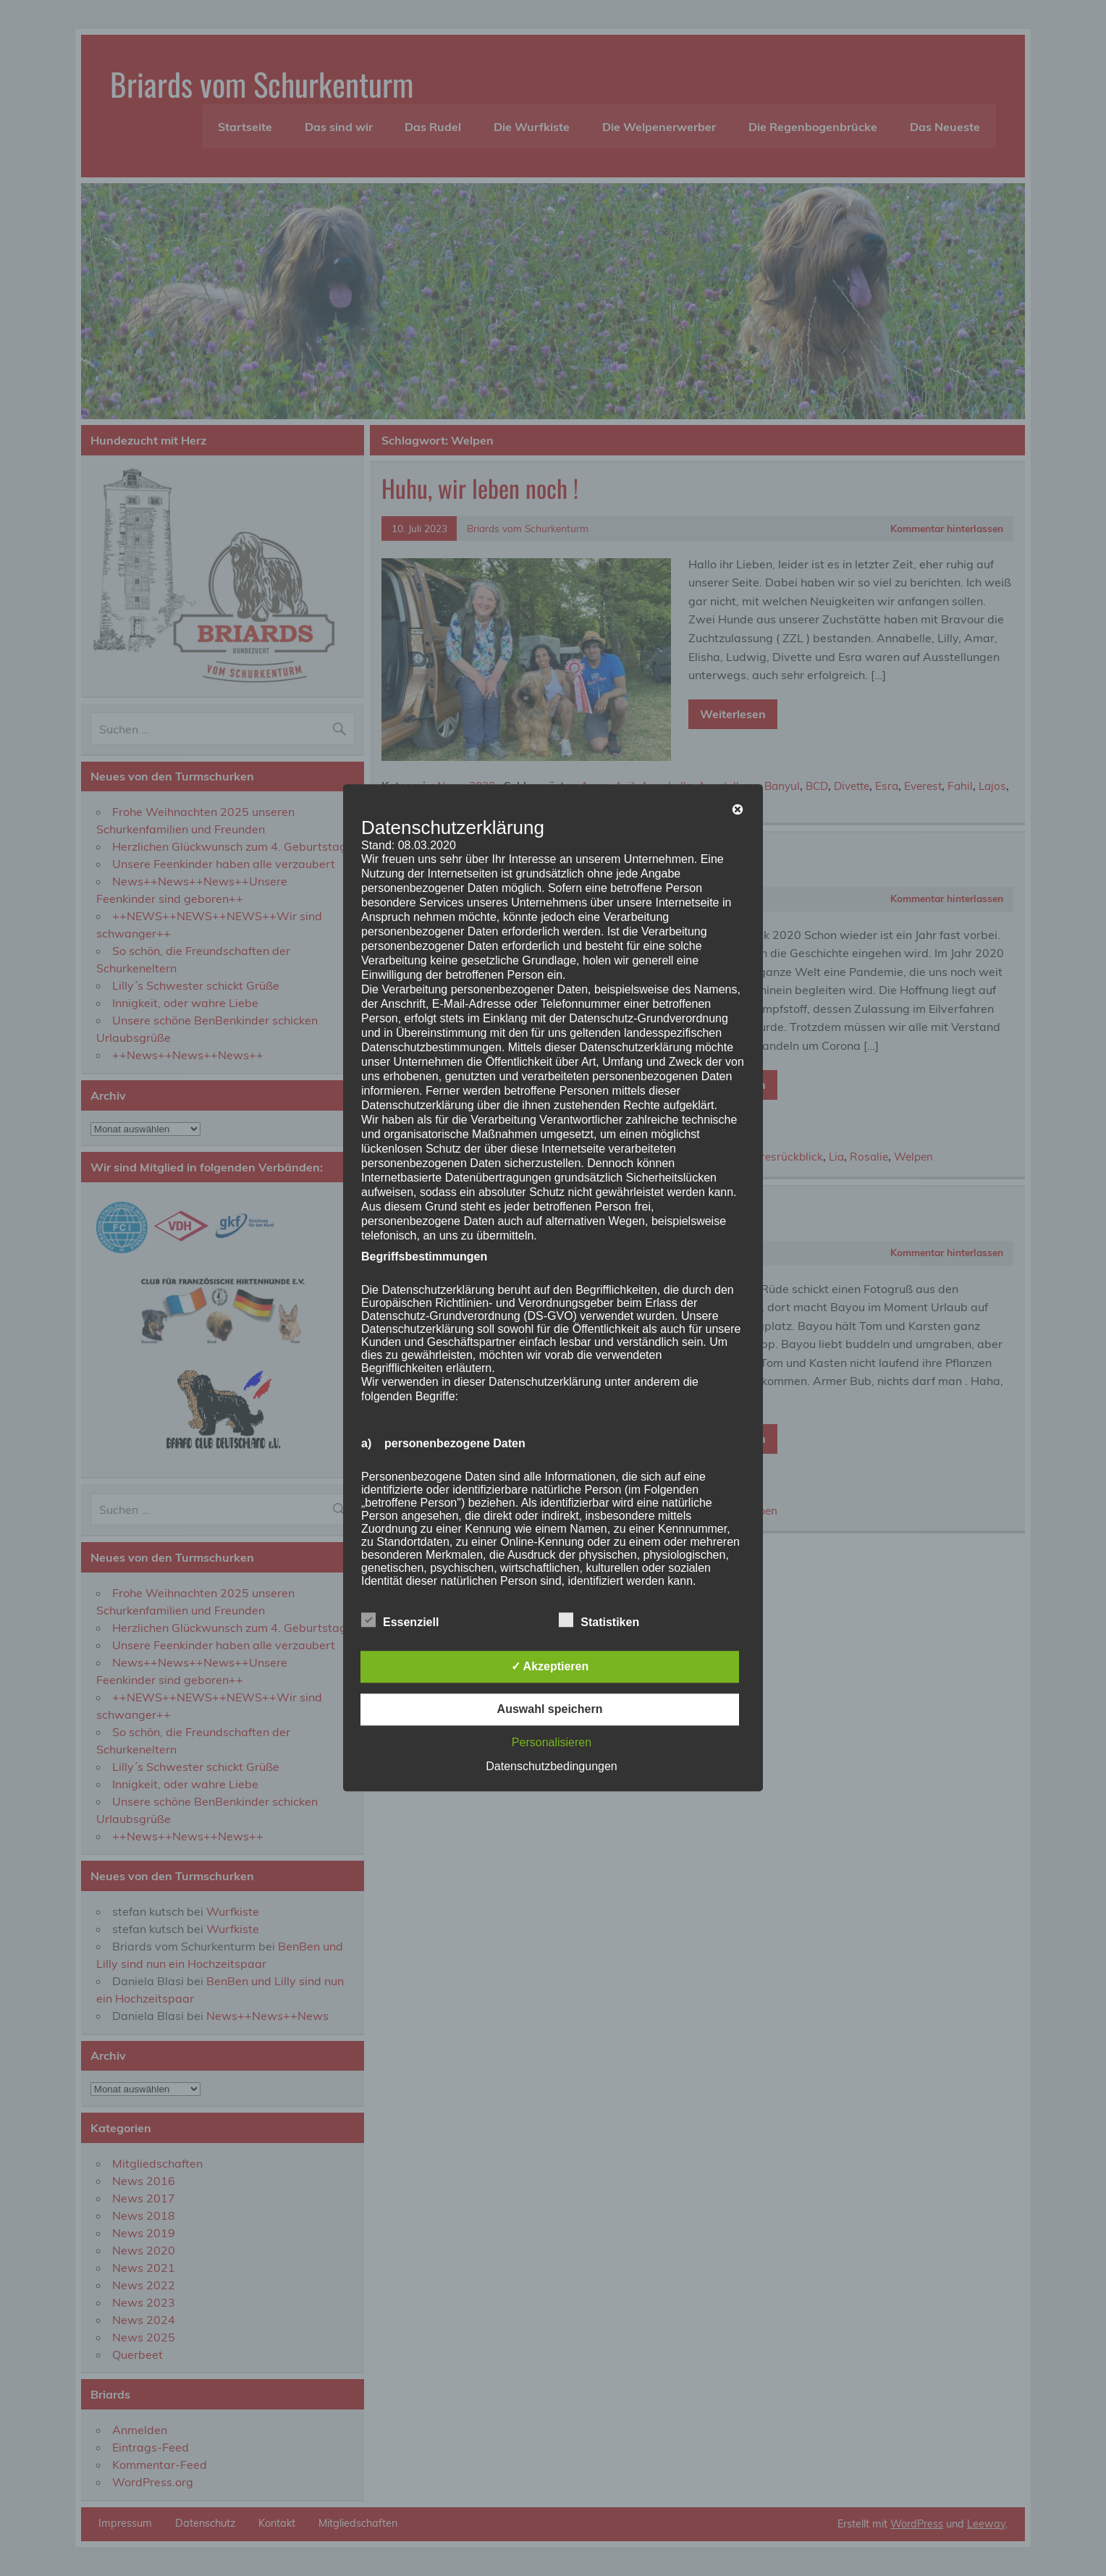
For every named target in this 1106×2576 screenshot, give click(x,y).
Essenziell (400, 1621)
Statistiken (599, 1621)
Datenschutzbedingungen (551, 1767)
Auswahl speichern (550, 1710)
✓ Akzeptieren (550, 1667)
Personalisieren (551, 1743)
